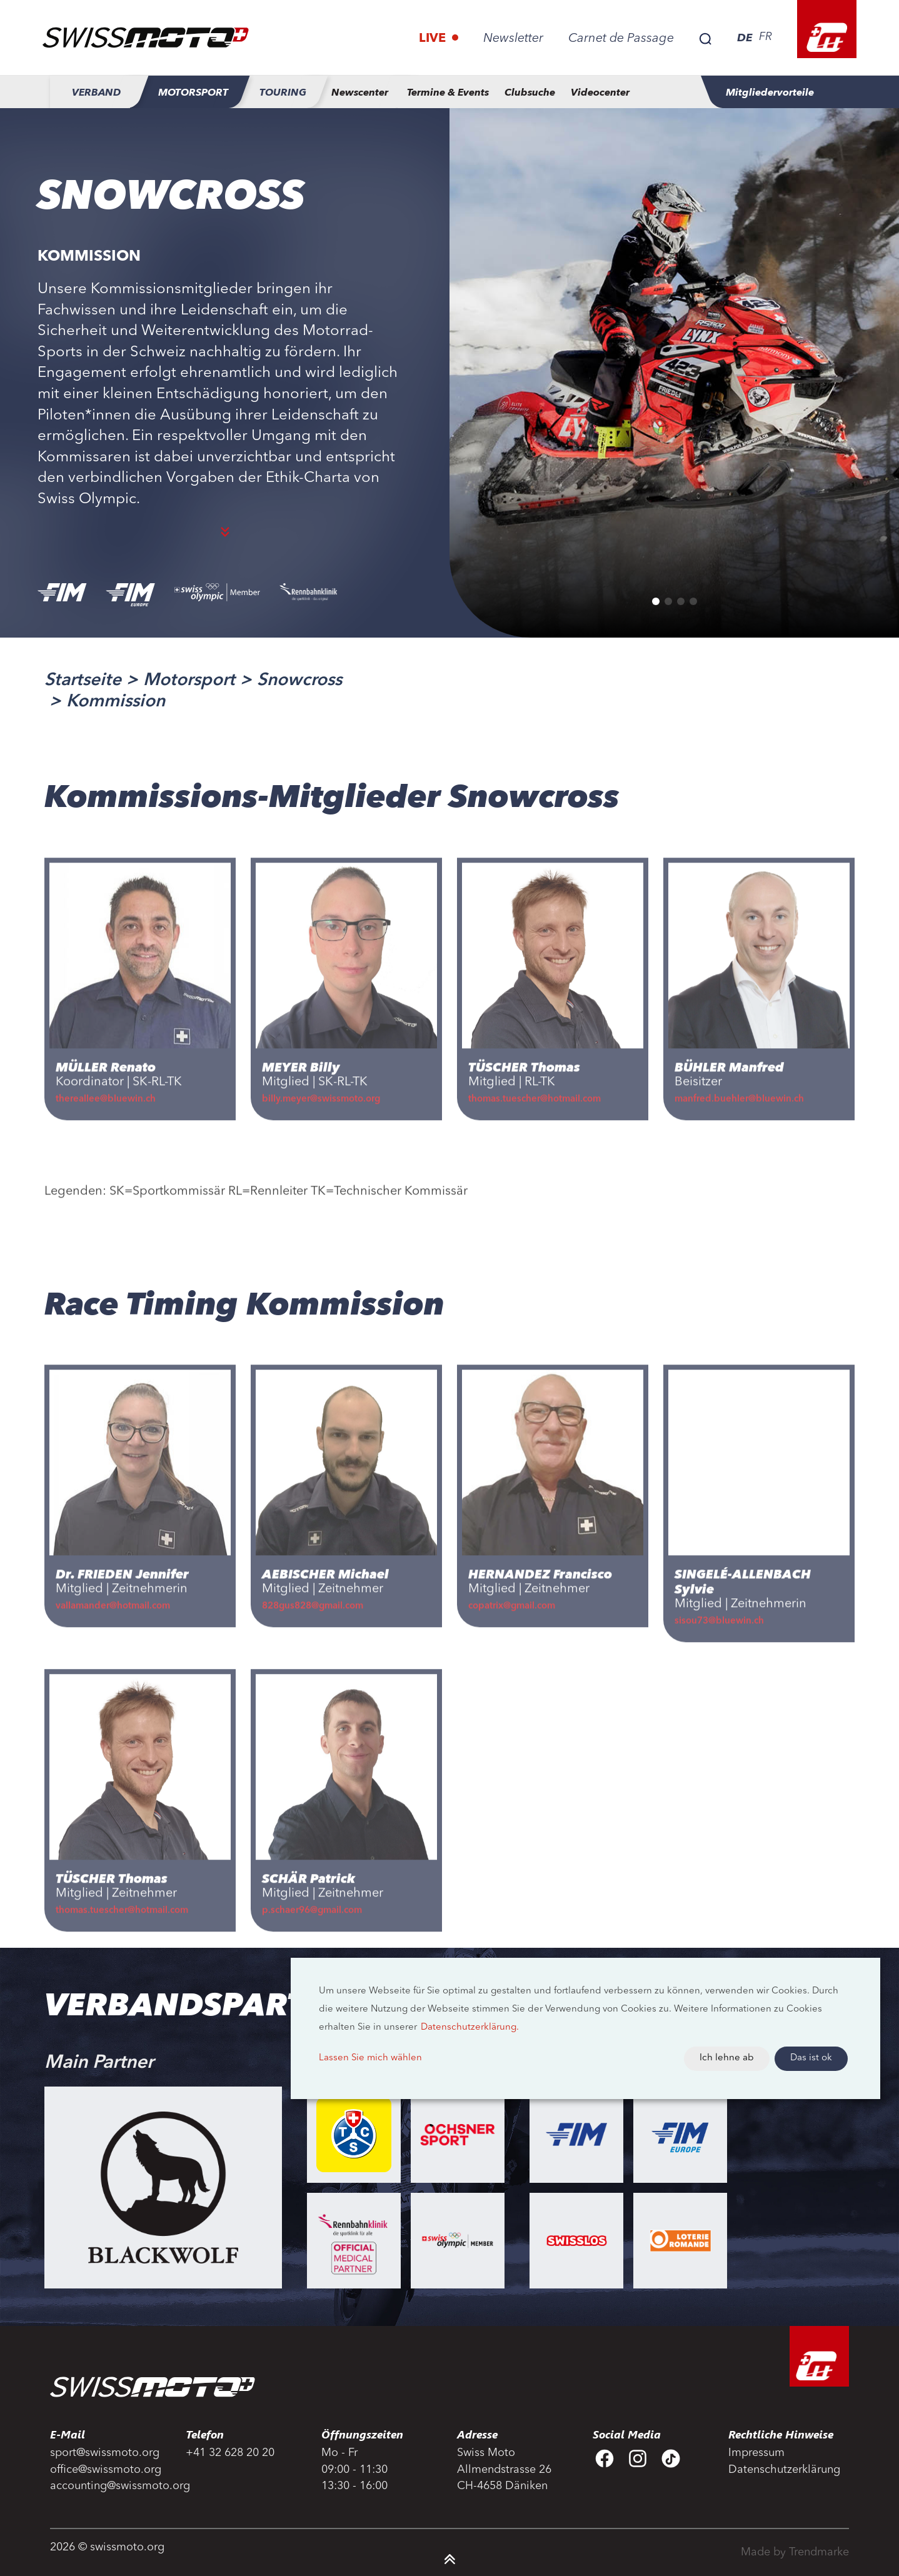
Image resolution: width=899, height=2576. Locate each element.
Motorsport (189, 680)
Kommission (115, 702)
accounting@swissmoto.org (110, 2486)
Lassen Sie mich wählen (370, 2058)
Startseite (82, 680)
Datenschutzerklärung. (470, 2027)
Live (434, 39)
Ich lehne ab (727, 2058)
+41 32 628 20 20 (230, 2452)
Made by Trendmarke (795, 2552)
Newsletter (513, 39)
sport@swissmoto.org (104, 2452)
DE (745, 37)
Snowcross (299, 680)
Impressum (756, 2452)
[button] (656, 601)
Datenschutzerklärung (784, 2469)
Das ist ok (811, 2058)
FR (765, 37)
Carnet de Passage (621, 39)
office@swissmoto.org (105, 2469)
